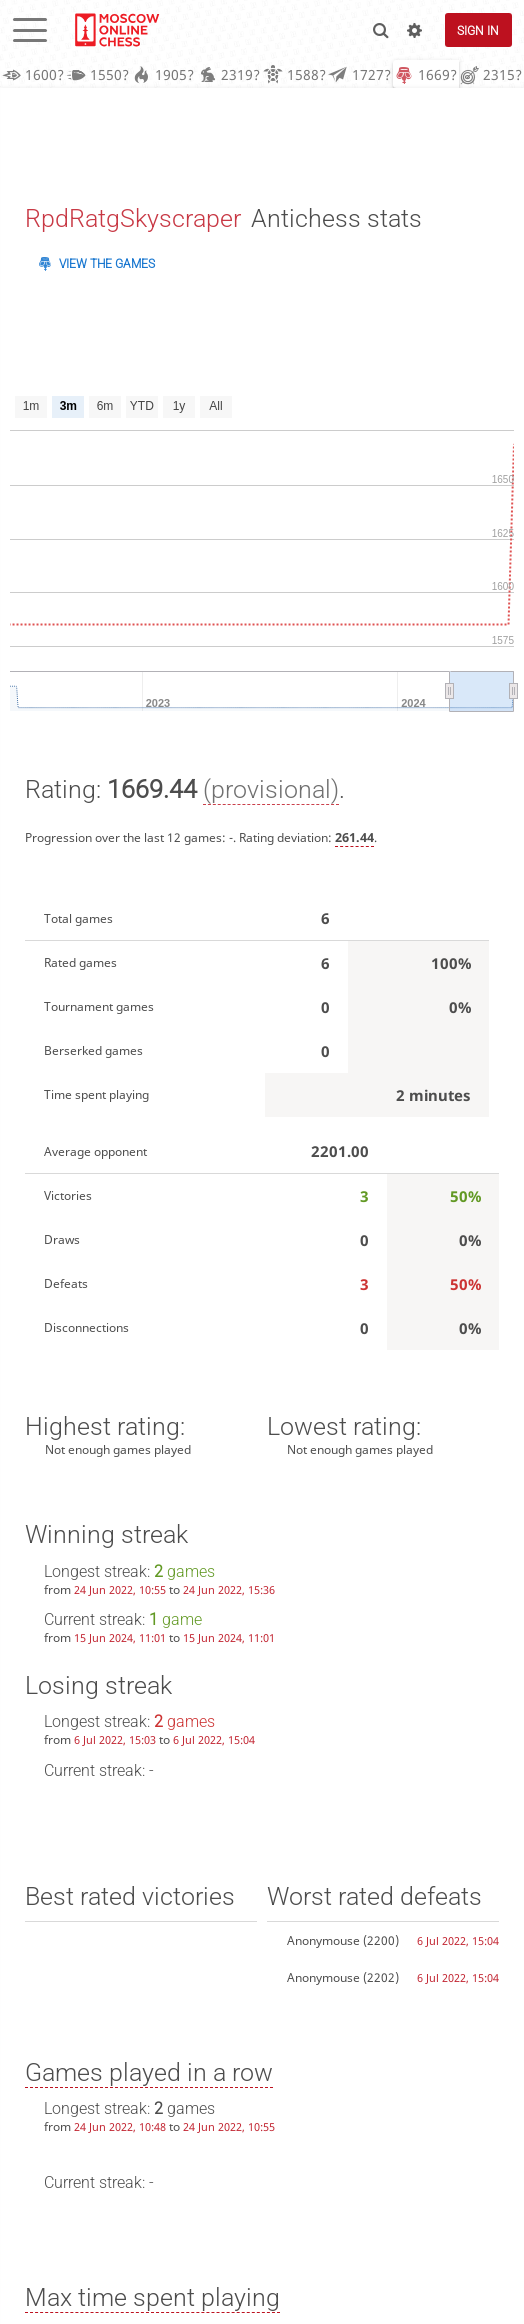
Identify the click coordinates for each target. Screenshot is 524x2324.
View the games (107, 264)
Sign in (478, 30)
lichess (116, 30)
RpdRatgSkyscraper (133, 219)
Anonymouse (323, 1940)
